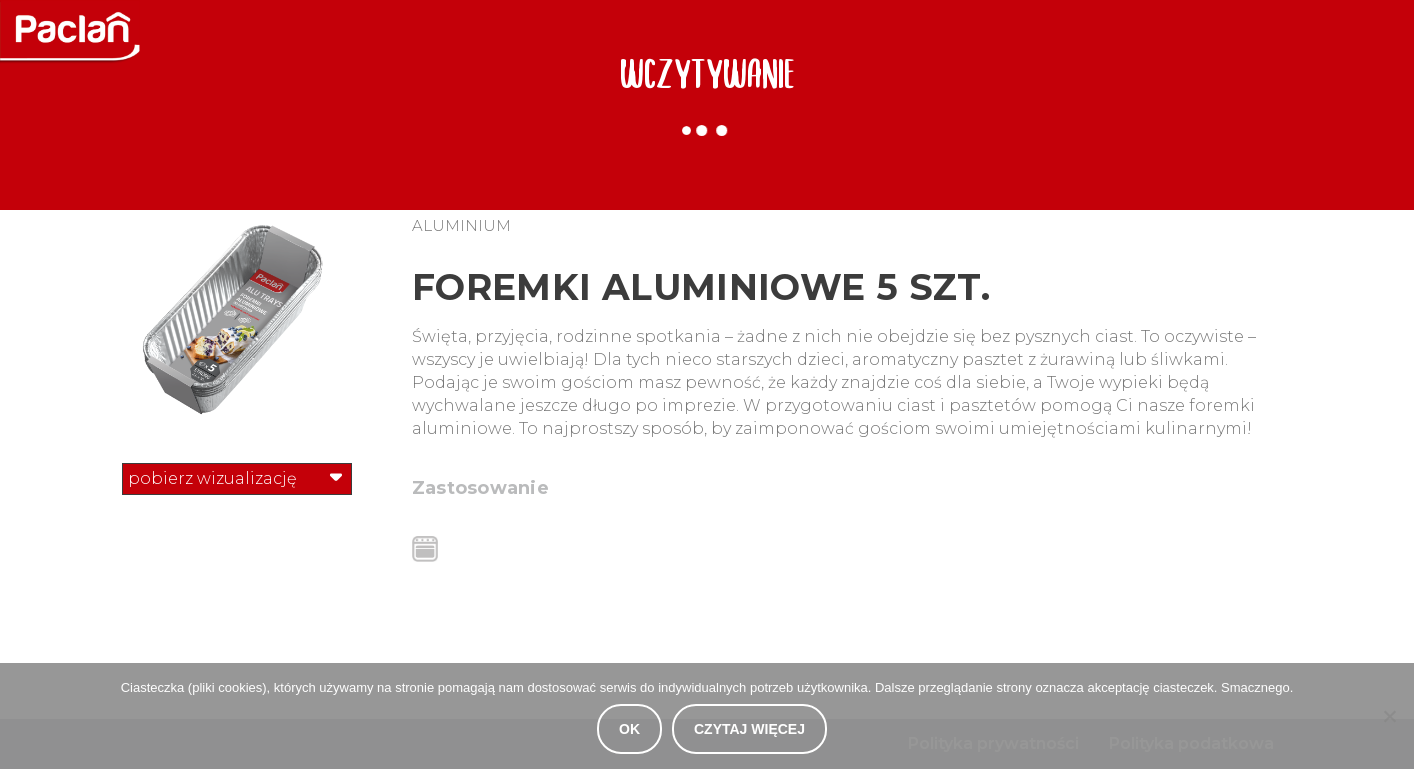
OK (629, 729)
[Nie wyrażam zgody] (1389, 716)
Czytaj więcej (749, 729)
